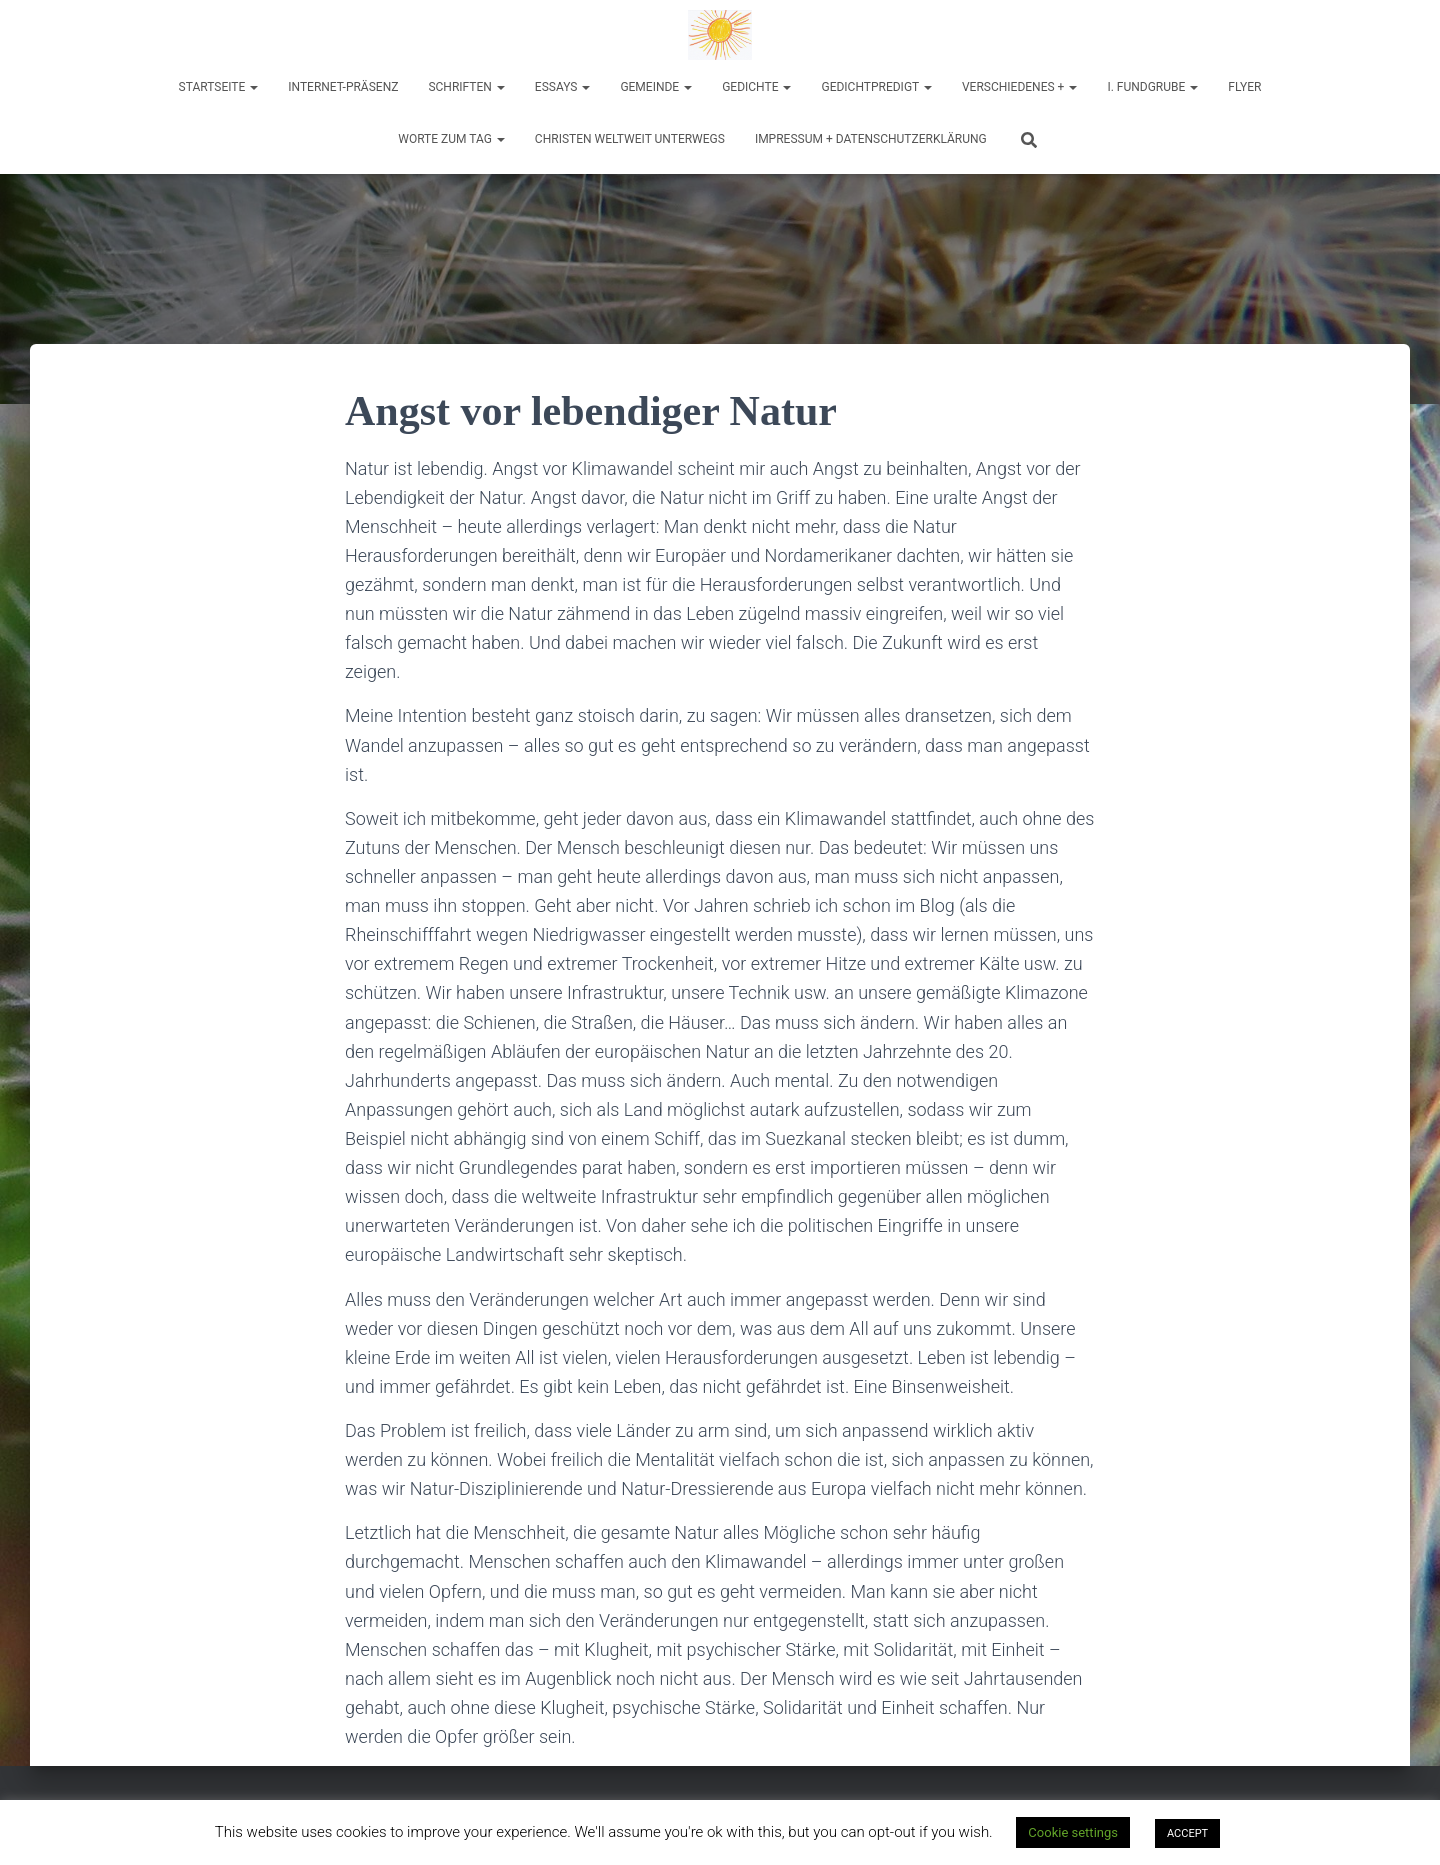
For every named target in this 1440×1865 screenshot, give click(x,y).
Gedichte (756, 87)
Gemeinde (656, 87)
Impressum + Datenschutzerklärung (871, 139)
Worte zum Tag (451, 139)
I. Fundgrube (1152, 87)
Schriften (466, 87)
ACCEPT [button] (1187, 1833)
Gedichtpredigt (876, 87)
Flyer (1244, 87)
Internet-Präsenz (343, 87)
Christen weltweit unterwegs (630, 139)
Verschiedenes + (1019, 87)
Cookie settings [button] (1073, 1832)
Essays (563, 87)
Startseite (219, 87)
